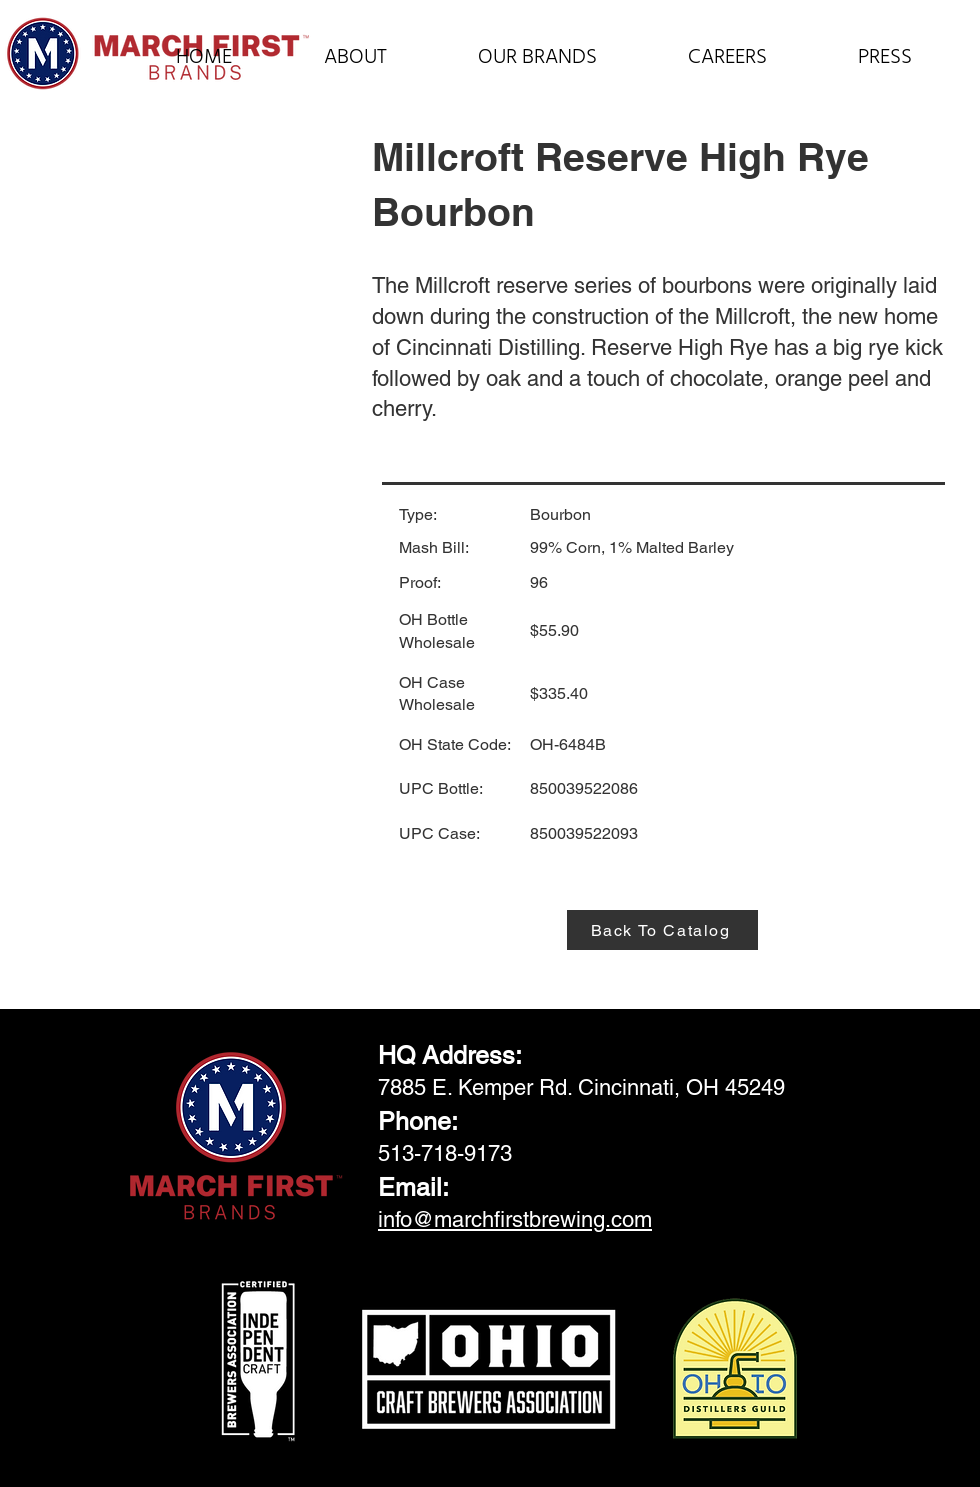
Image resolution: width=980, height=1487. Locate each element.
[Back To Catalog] (662, 930)
